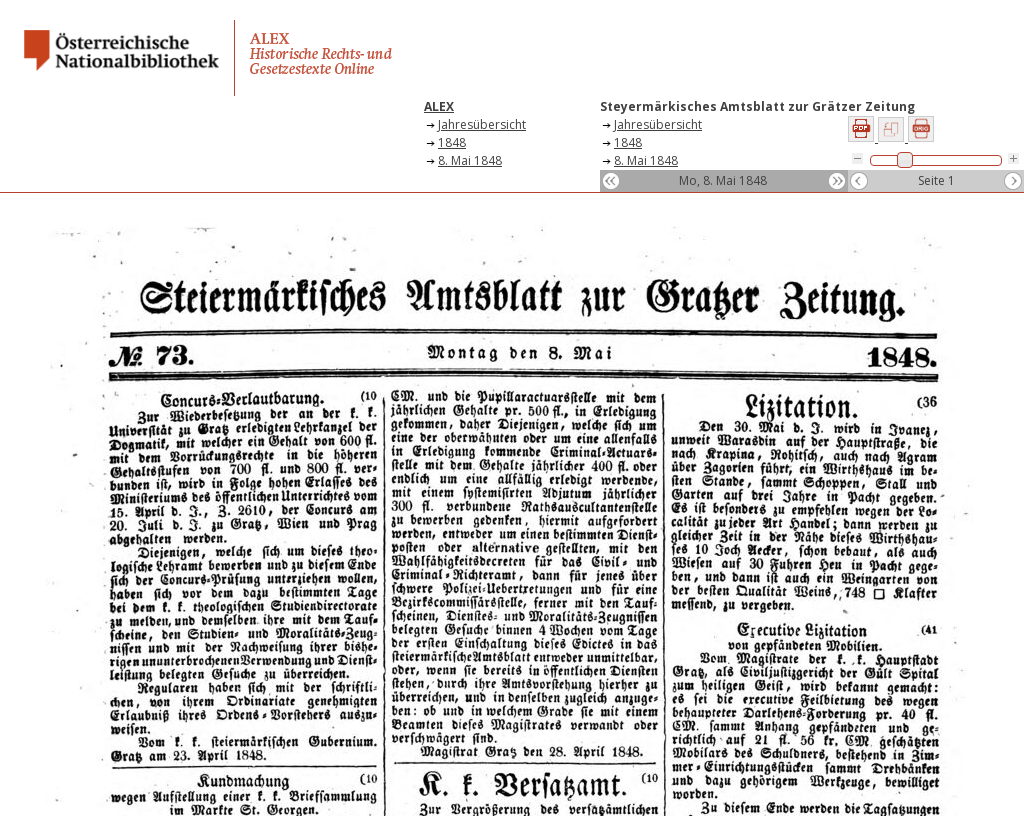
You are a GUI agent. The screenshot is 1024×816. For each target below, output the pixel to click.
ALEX (439, 106)
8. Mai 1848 (470, 160)
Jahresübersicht (482, 124)
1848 (452, 142)
